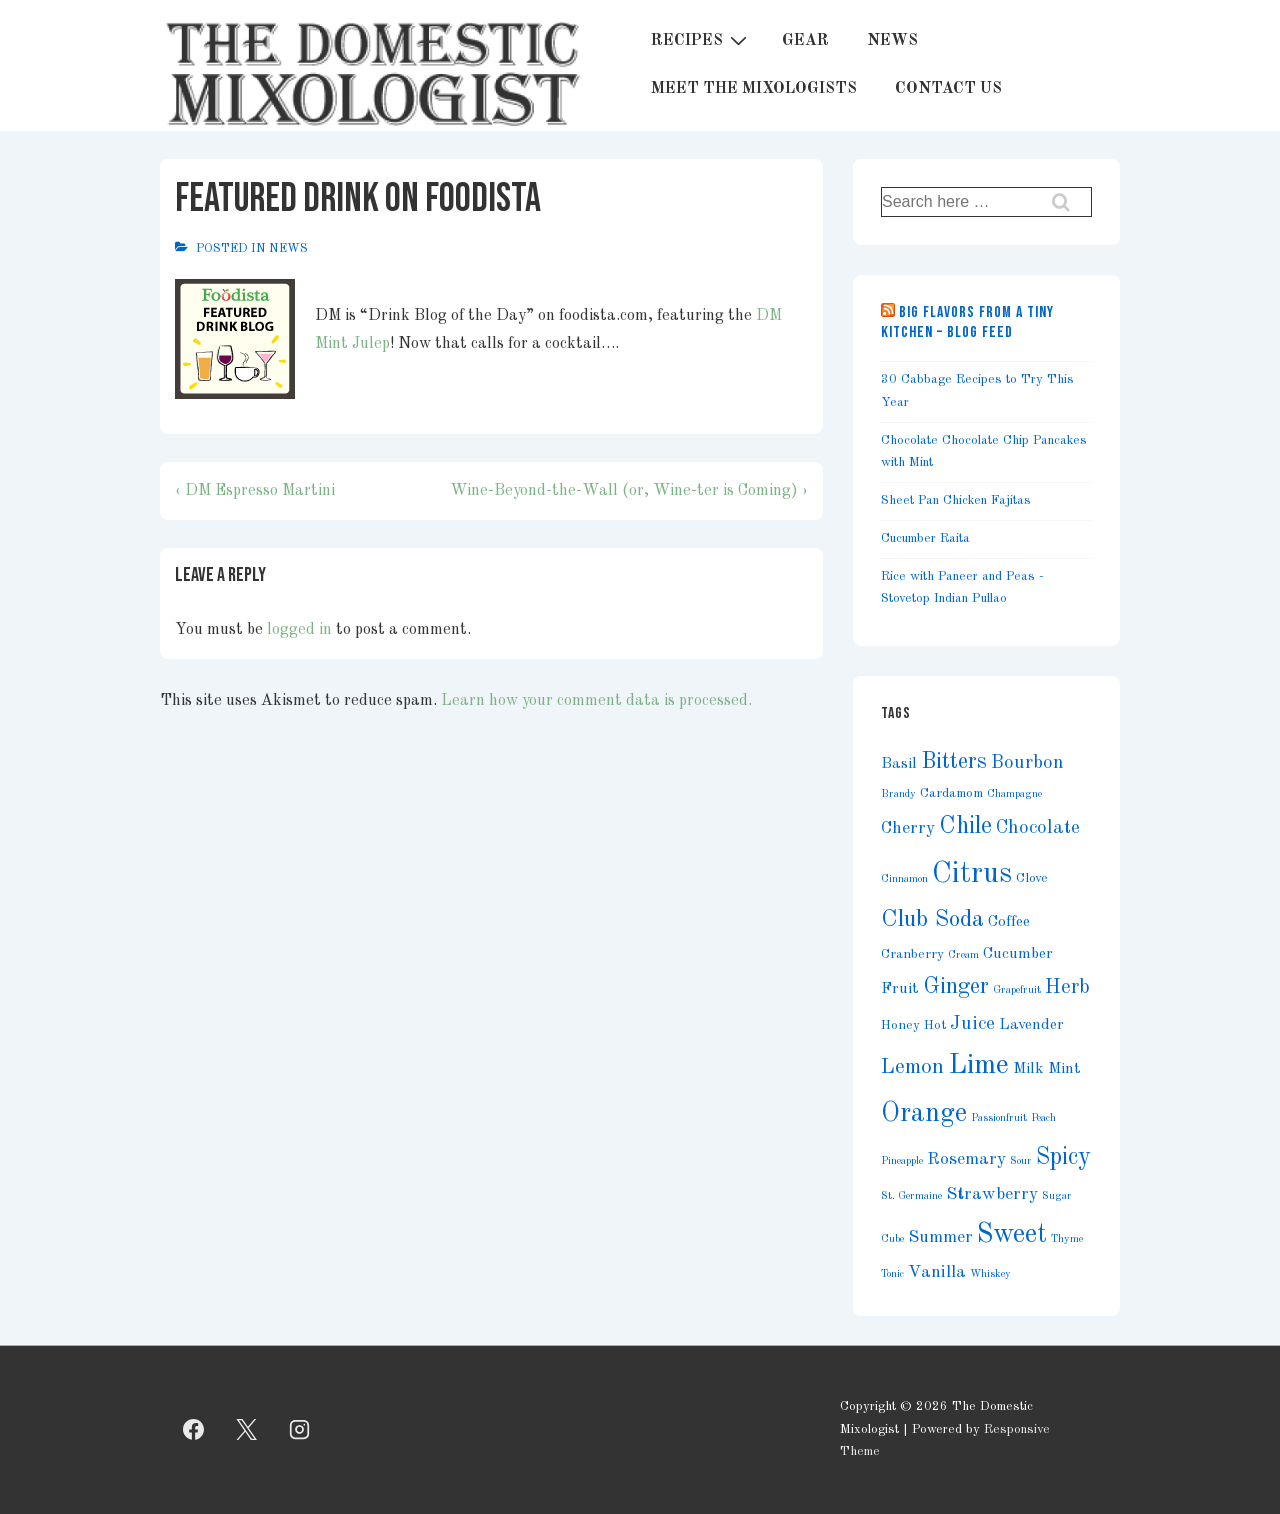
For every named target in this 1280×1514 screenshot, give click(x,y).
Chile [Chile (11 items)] (965, 826)
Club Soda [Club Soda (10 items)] (932, 920)
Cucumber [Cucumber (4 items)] (1018, 954)
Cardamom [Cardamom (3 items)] (951, 793)
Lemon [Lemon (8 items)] (912, 1067)
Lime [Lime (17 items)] (978, 1065)
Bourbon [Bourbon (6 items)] (1027, 763)
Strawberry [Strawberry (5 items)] (992, 1194)
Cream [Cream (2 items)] (963, 955)
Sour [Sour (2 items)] (1021, 1161)
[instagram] (300, 1430)
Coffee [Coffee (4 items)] (1009, 922)
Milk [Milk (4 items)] (1028, 1069)
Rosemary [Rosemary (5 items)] (966, 1159)
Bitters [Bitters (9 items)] (954, 762)
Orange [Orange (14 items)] (924, 1114)
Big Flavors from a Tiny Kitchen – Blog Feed (967, 322)
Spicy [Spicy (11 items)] (1063, 1157)
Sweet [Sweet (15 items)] (1012, 1234)
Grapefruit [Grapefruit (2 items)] (1017, 990)
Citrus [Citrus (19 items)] (972, 874)
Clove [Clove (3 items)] (1032, 878)
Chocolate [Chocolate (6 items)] (1038, 828)
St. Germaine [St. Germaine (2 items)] (911, 1196)
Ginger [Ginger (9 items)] (956, 987)
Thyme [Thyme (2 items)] (1067, 1239)
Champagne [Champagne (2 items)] (1014, 794)
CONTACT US (948, 89)
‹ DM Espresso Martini (255, 491)
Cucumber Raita (925, 538)
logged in (299, 630)
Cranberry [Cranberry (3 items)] (912, 954)
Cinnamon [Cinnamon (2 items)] (904, 879)
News (288, 249)
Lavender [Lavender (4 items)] (1031, 1025)
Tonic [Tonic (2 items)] (892, 1274)
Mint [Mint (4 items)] (1064, 1069)
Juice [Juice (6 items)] (972, 1024)
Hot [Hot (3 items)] (935, 1025)
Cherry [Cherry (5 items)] (908, 828)
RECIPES (701, 41)
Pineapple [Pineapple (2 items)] (902, 1161)
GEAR (805, 41)
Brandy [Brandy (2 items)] (898, 794)
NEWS (892, 41)
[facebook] (194, 1430)
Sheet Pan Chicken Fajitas (956, 500)
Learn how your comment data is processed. (596, 701)
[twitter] (247, 1430)
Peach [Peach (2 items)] (1043, 1118)
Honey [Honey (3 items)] (900, 1025)
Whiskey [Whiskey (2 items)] (990, 1274)
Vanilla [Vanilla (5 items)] (937, 1272)
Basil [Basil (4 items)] (899, 764)
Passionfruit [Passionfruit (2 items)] (999, 1118)
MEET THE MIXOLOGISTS (754, 89)
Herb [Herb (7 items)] (1067, 988)
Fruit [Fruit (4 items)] (900, 989)
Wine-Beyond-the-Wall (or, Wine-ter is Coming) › (629, 491)
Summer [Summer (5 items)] (940, 1237)
